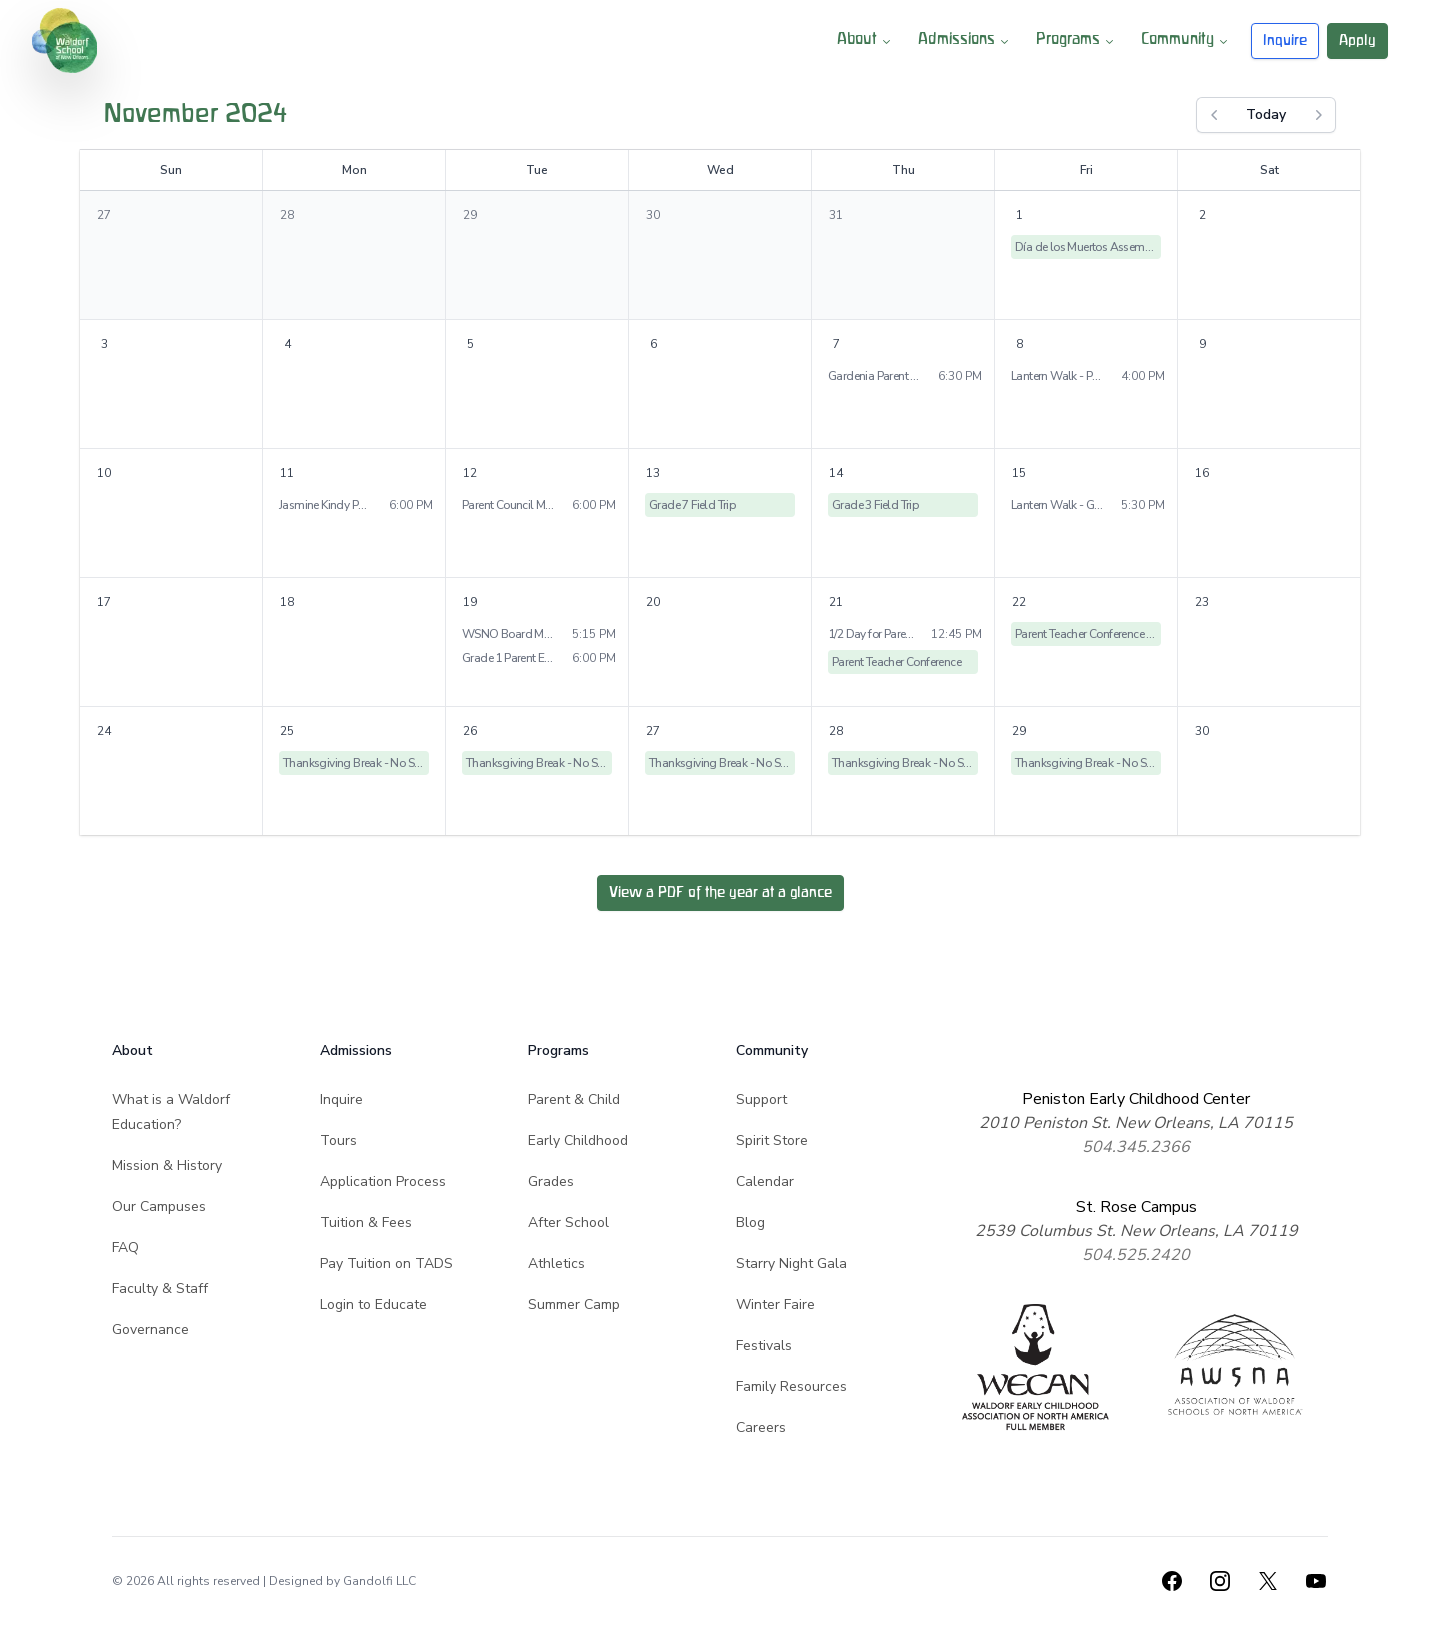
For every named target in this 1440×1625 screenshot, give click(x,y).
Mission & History (167, 1165)
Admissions (965, 41)
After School (568, 1222)
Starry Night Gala (791, 1263)
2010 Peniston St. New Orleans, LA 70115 (1136, 1123)
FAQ (125, 1247)
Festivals (764, 1345)
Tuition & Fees (366, 1222)
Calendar (765, 1181)
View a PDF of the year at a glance (720, 892)
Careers (761, 1427)
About (865, 41)
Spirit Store (772, 1140)
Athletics (556, 1263)
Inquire (1285, 40)
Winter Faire (775, 1304)
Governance (150, 1329)
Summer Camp (574, 1304)
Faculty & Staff (160, 1288)
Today (1266, 114)
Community (1186, 41)
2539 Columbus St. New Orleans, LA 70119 (1136, 1231)
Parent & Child (574, 1099)
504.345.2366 (1136, 1147)
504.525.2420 (1136, 1255)
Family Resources (791, 1386)
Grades (551, 1181)
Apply (1357, 40)
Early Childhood (578, 1140)
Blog (750, 1222)
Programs (1076, 41)
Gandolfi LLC (379, 1581)
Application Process (383, 1181)
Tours (338, 1140)
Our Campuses (159, 1206)
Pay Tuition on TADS (386, 1263)
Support (761, 1099)
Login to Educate (373, 1304)
